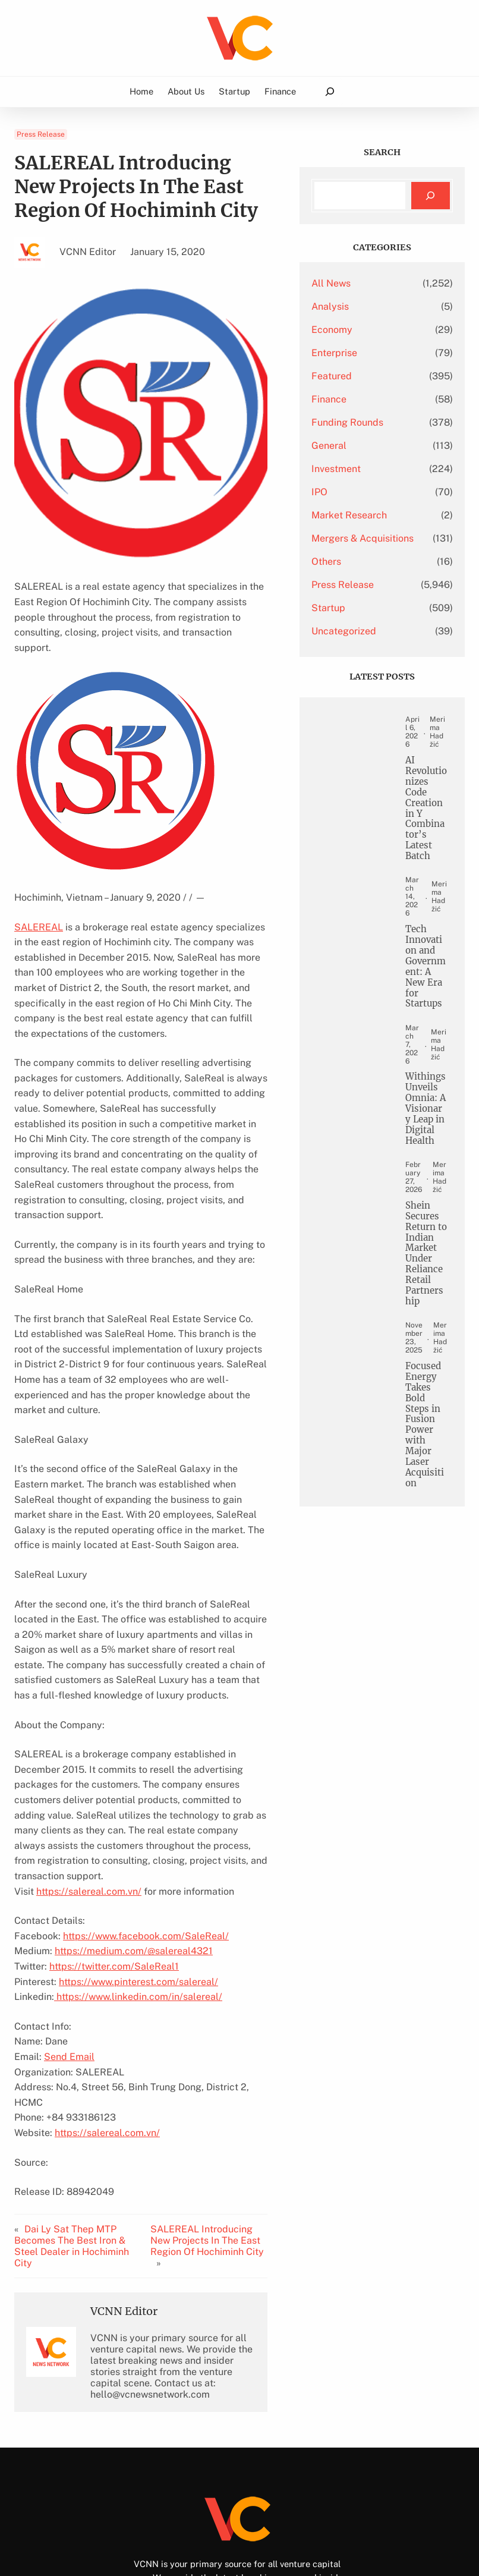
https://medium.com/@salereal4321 (134, 1874)
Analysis (355, 306)
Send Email (69, 1980)
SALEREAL (38, 911)
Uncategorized (369, 650)
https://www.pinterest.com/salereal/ (138, 1905)
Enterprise (360, 352)
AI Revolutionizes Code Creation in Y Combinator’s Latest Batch (428, 836)
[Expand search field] (329, 92)
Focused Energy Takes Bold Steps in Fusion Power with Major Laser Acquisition (428, 1568)
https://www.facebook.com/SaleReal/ (146, 1860)
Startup (354, 627)
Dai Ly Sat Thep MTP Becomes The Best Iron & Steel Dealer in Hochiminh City (71, 2154)
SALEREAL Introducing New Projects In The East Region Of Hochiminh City (225, 2155)
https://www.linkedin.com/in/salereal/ (138, 1920)
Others (352, 580)
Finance (354, 399)
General (354, 445)
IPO (345, 492)
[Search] (430, 196)
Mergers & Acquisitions (364, 548)
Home (141, 91)
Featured (357, 376)
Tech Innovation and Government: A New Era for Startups (428, 1010)
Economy (357, 329)
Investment (361, 468)
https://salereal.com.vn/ (88, 1815)
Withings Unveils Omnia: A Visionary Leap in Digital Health (428, 1184)
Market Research (374, 515)
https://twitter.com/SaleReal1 (114, 1890)
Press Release (41, 134)
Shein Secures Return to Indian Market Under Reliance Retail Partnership (428, 1368)
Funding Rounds (373, 422)
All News (356, 283)
